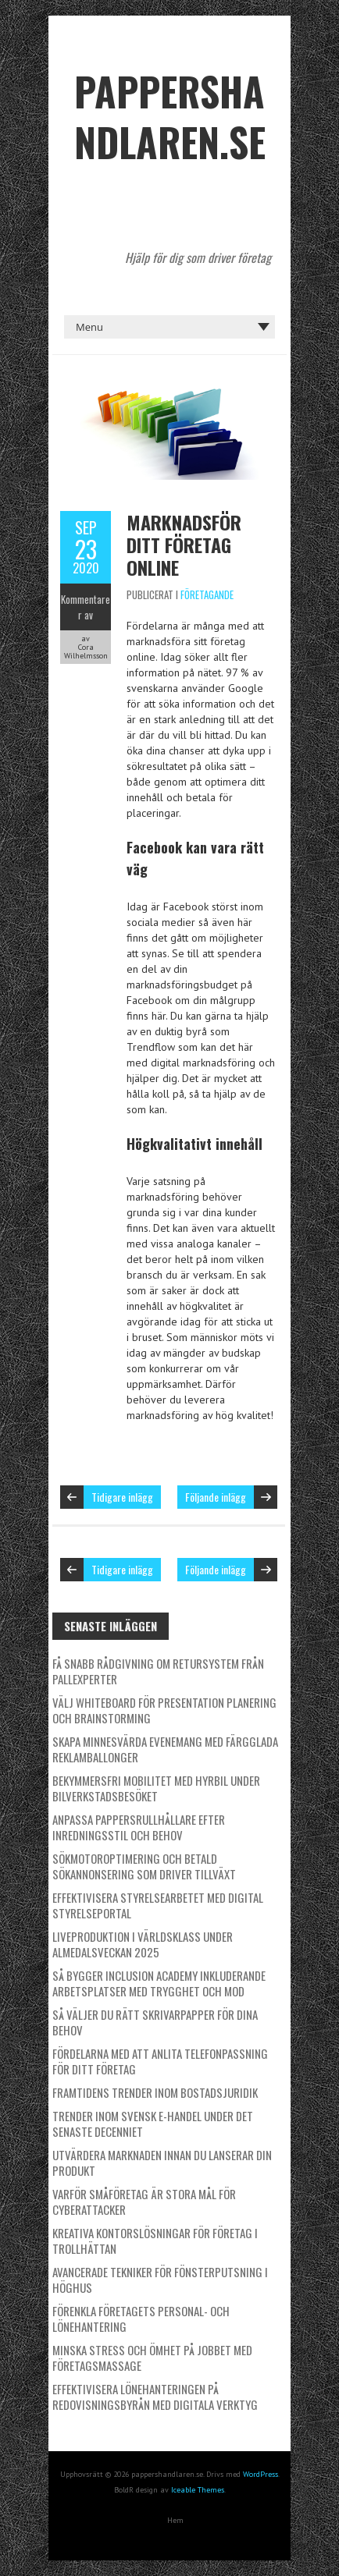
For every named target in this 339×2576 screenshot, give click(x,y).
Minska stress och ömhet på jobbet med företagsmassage (152, 2357)
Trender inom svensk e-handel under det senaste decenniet (152, 2123)
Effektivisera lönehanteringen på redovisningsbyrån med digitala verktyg (155, 2396)
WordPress (260, 2474)
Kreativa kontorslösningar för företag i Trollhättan (155, 2240)
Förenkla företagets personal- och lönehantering (141, 2318)
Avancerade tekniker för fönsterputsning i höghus (160, 2279)
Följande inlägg (215, 1496)
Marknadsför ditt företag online (184, 544)
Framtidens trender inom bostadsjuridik (155, 2092)
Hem (175, 2520)
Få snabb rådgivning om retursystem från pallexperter (158, 1671)
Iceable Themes (197, 2490)
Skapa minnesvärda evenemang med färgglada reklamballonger (165, 1749)
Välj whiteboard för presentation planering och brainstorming (164, 1710)
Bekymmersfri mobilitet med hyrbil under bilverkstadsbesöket (156, 1788)
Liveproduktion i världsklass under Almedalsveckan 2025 (142, 1944)
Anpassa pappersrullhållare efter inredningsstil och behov (138, 1827)
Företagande (207, 594)
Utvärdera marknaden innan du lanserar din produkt (162, 2162)
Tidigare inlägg (122, 1496)
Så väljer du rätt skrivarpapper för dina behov (155, 2022)
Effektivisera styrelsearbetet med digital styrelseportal (157, 1905)
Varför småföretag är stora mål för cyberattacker (144, 2201)
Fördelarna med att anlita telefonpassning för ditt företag (160, 2061)
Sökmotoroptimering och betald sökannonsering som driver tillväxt (144, 1866)
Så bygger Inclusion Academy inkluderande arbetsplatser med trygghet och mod (159, 1983)
